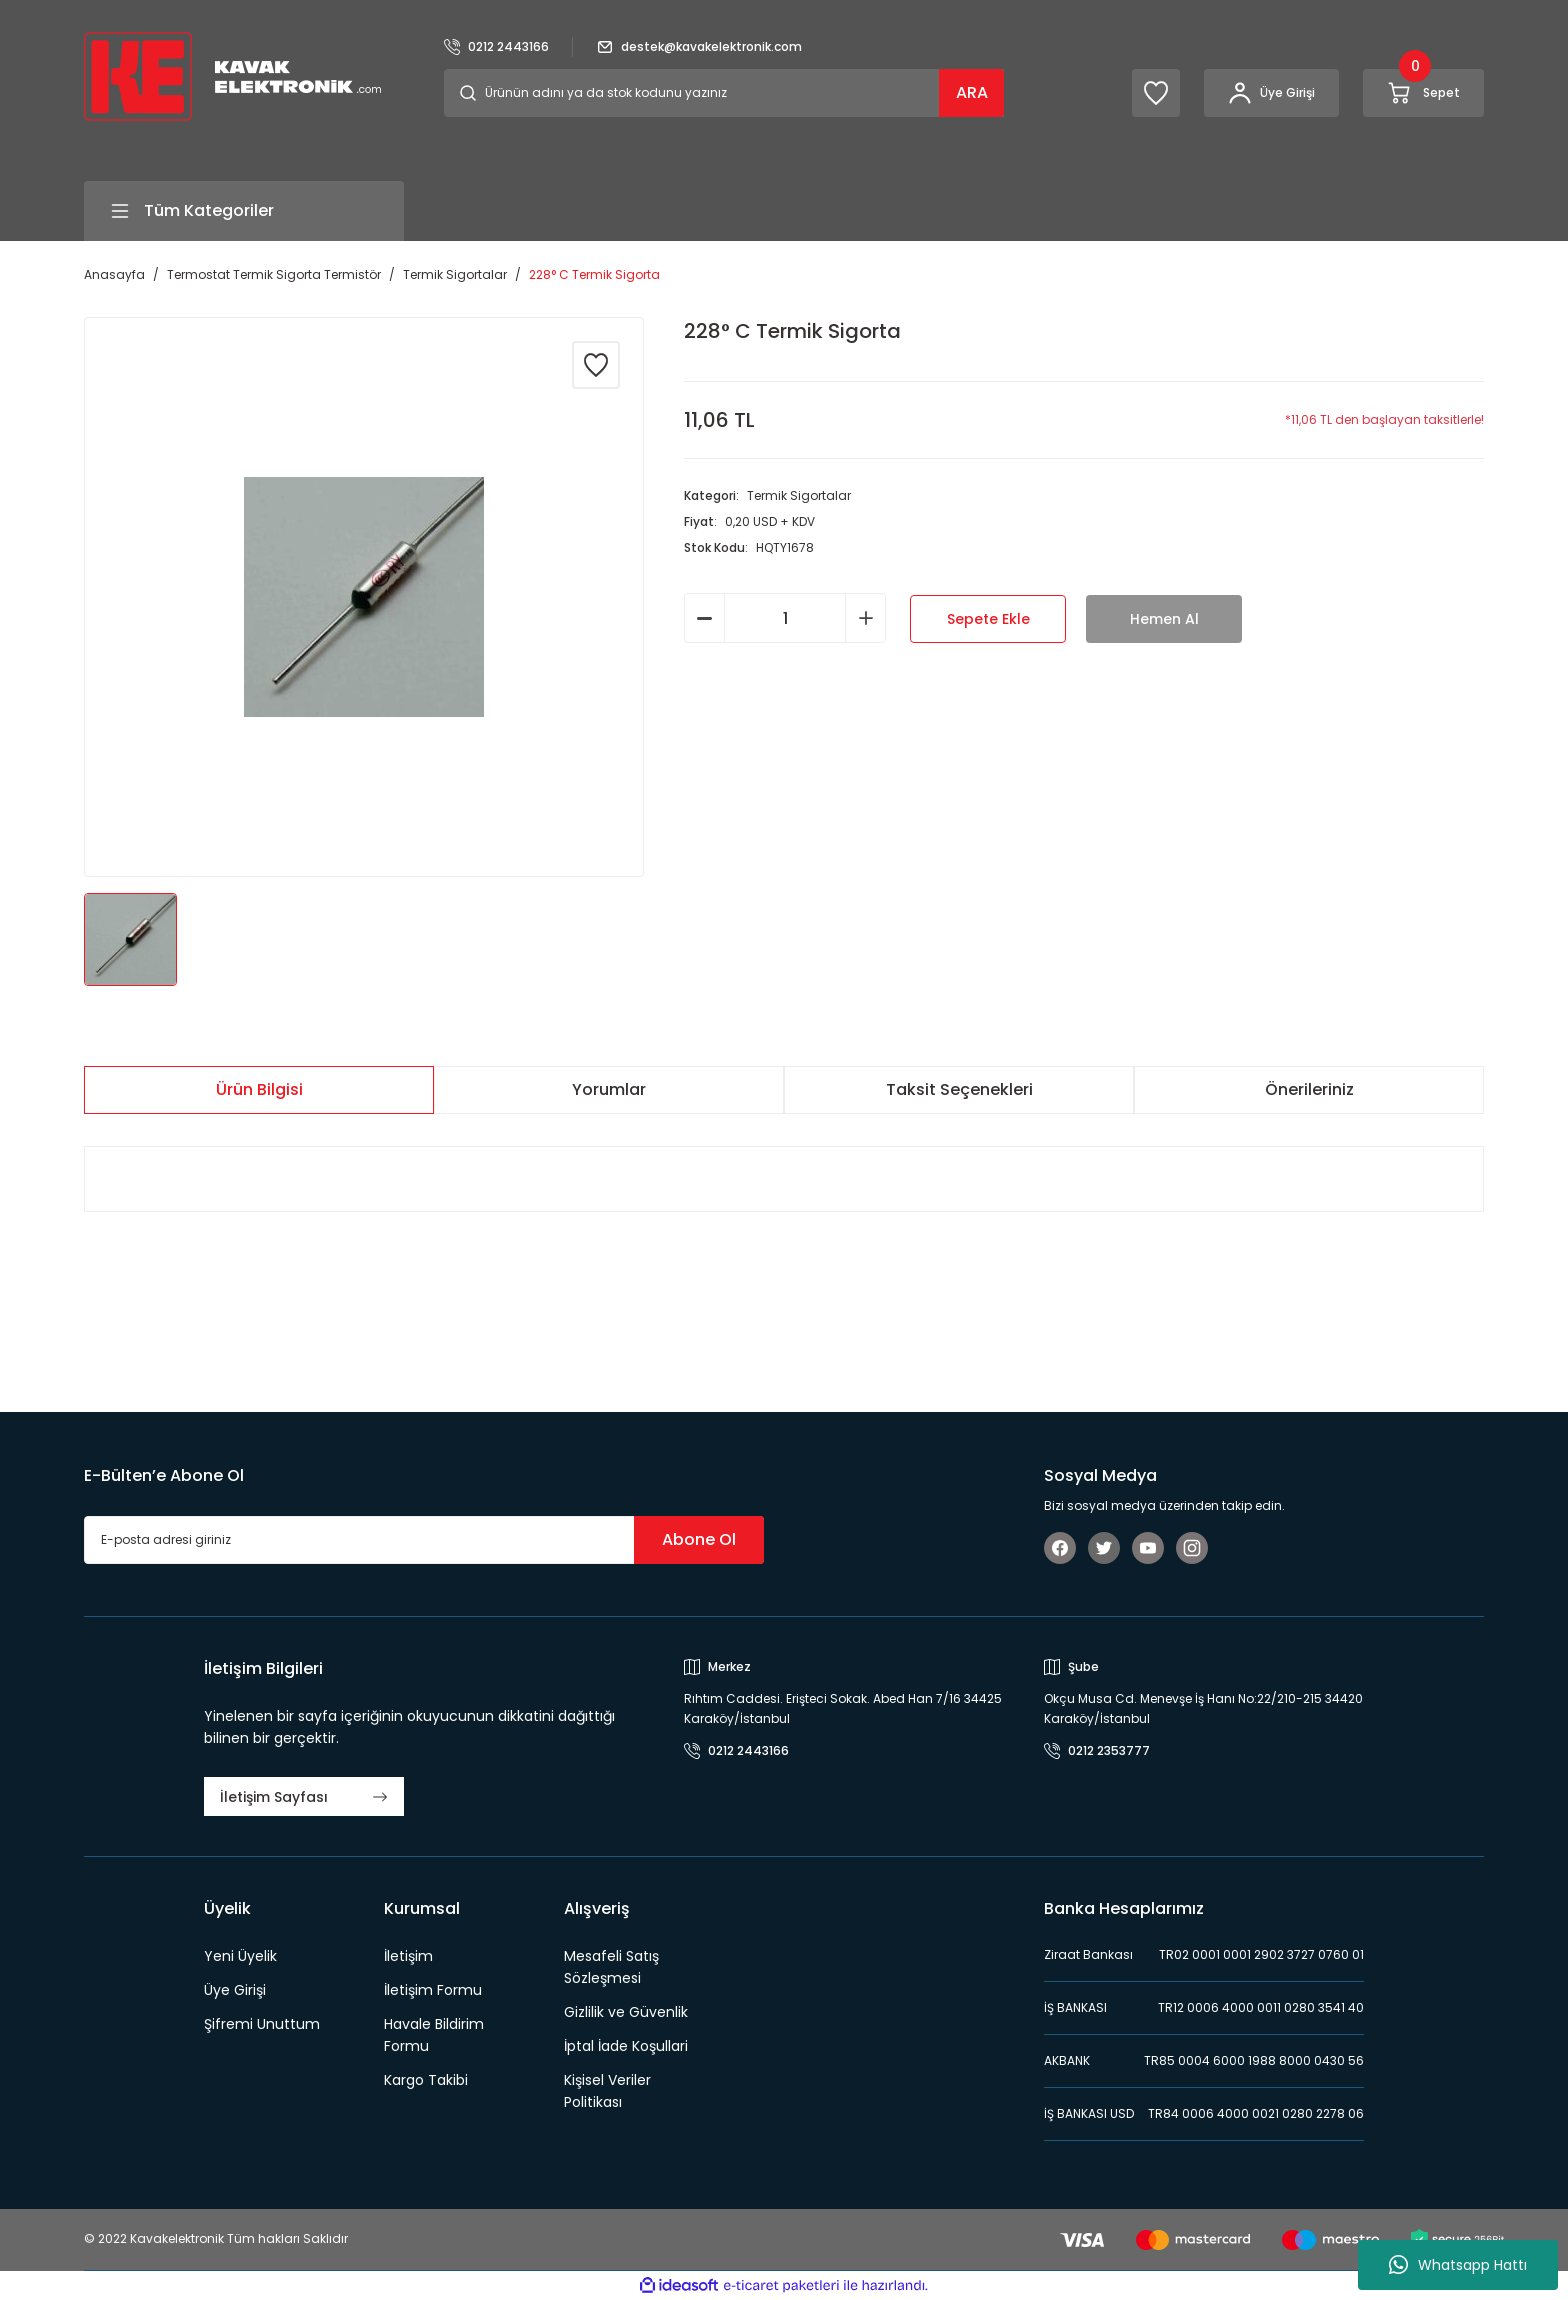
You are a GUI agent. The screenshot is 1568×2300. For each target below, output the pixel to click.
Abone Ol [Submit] (699, 1539)
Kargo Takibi (426, 2080)
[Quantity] (785, 618)
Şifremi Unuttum (262, 2024)
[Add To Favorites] (596, 365)
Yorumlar (609, 1089)
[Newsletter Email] (424, 1540)
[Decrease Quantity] (704, 618)
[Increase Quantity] (865, 618)
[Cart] (1423, 93)
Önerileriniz (1309, 1089)
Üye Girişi (235, 1990)
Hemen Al (1164, 619)
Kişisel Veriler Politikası (607, 2091)
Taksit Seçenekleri (959, 1089)
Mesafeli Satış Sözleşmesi (611, 1967)
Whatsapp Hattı (1458, 2265)
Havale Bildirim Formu (434, 2035)
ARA (972, 92)
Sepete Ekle (988, 619)
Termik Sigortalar (799, 495)
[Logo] (232, 75)
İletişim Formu (433, 1990)
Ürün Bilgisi (259, 1089)
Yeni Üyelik (240, 1956)
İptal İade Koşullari (626, 2046)
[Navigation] (244, 211)
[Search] (724, 93)
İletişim (408, 1956)
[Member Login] (1271, 93)
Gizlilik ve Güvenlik (626, 2012)
